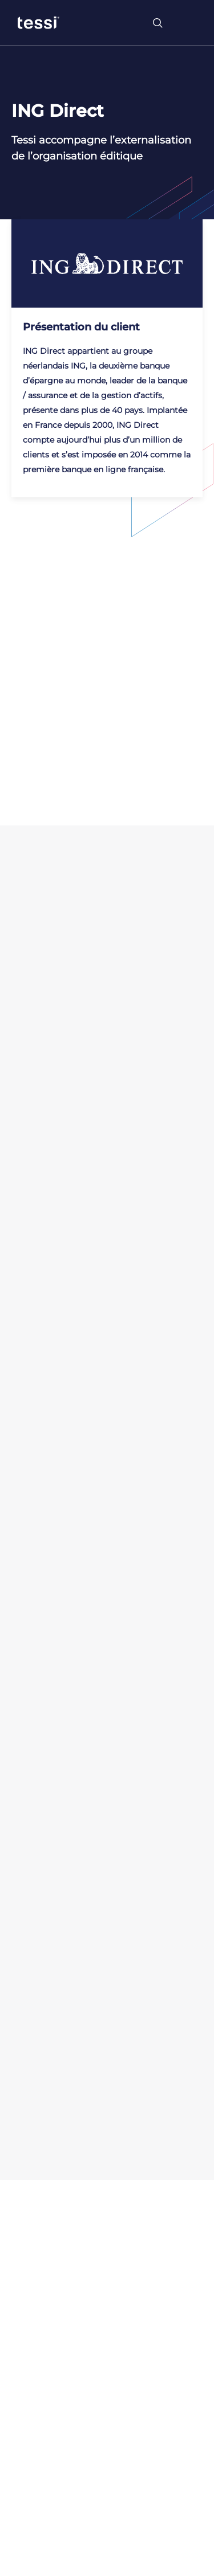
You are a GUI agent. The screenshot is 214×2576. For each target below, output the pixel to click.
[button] (23, 2569)
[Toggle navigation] (188, 23)
